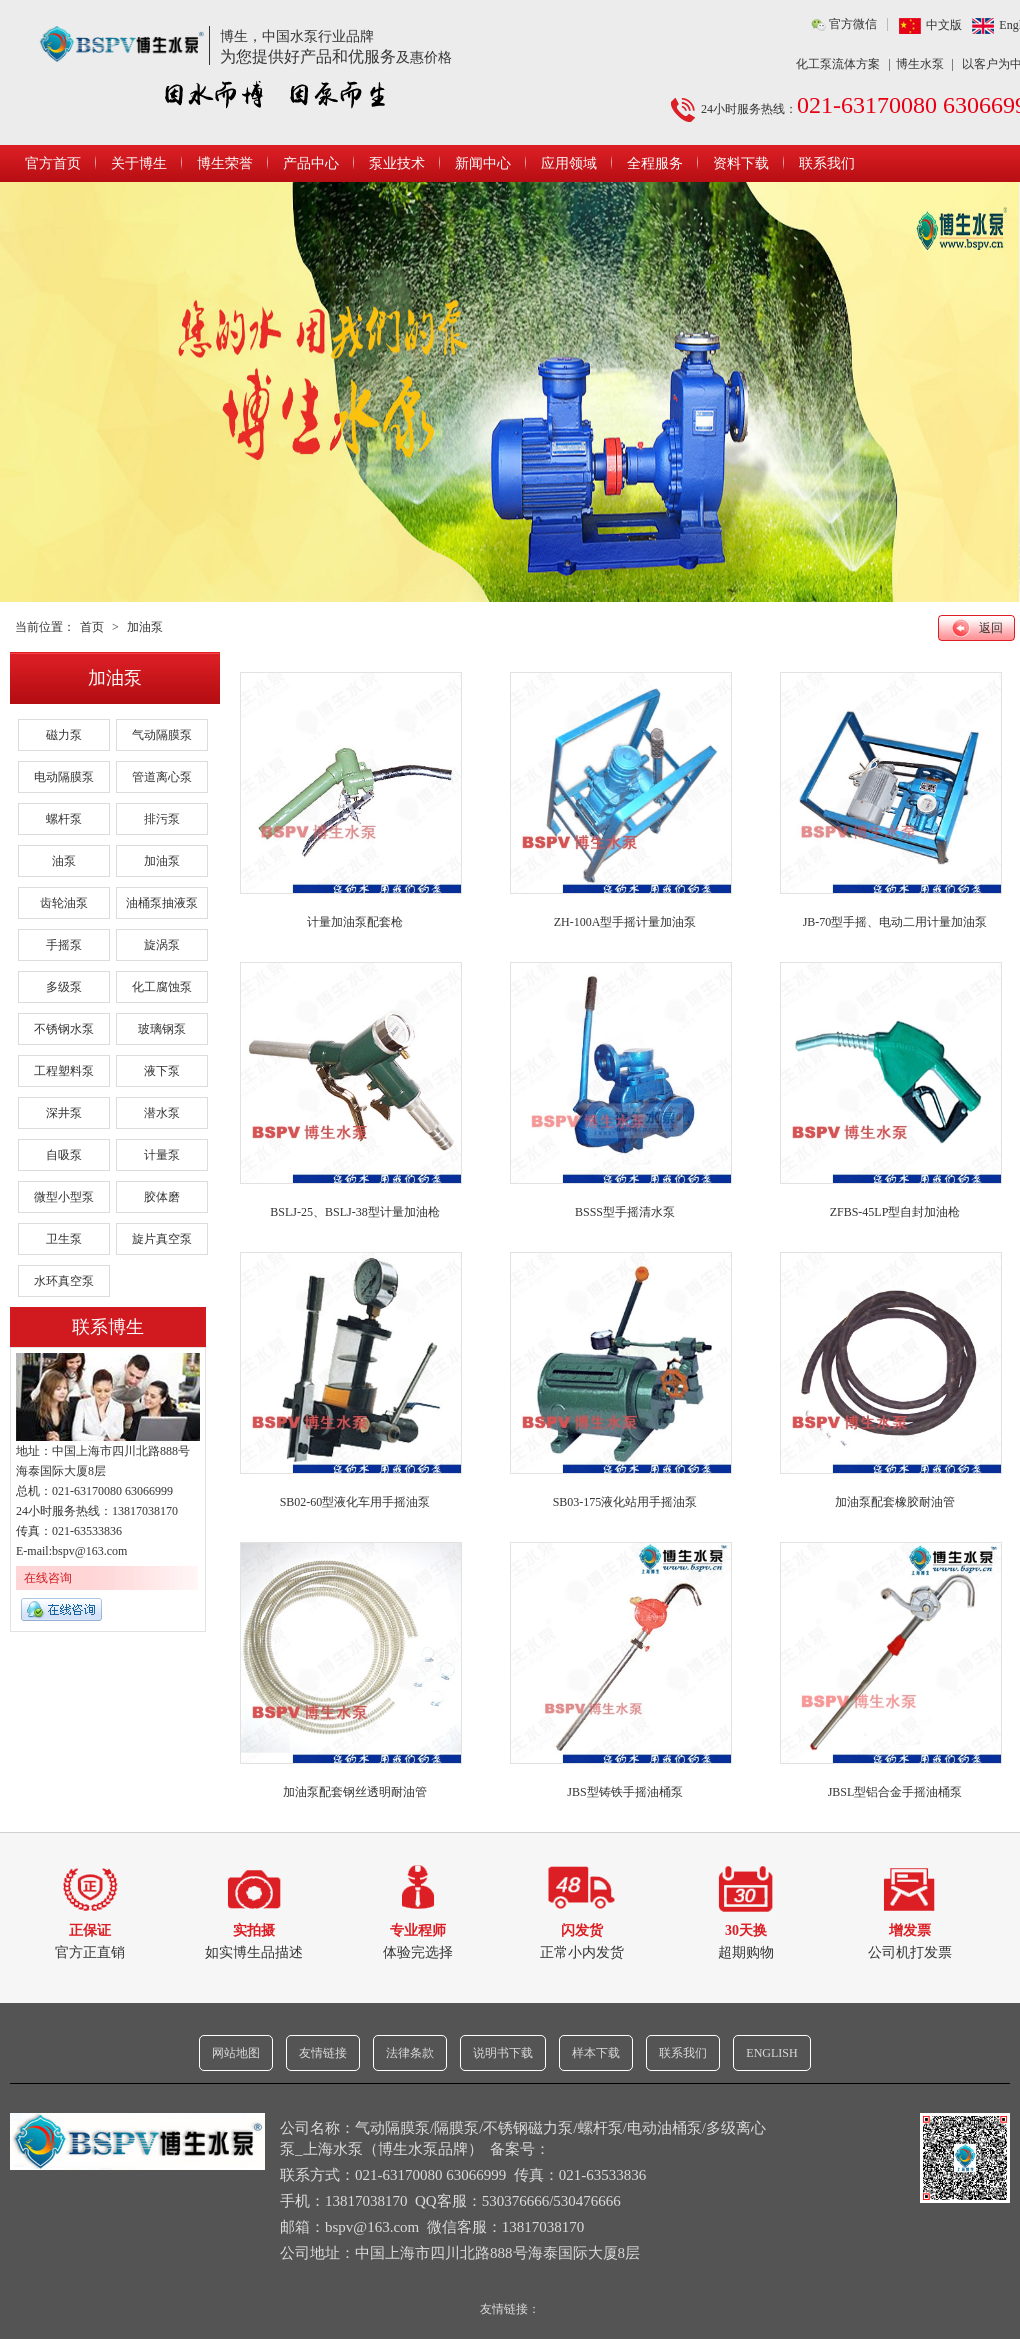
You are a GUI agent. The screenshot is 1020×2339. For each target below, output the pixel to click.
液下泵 (162, 1071)
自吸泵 (64, 1155)
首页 (92, 627)
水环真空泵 (64, 1281)
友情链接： (510, 2309)
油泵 (64, 861)
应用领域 (569, 163)
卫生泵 (64, 1239)
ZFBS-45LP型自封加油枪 (895, 1212)
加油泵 (145, 627)
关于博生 (139, 163)
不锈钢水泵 (64, 1029)
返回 (991, 628)
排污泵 (162, 819)
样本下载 (596, 2053)
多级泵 (64, 987)
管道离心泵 (162, 777)
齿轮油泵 (64, 903)
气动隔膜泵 (162, 735)
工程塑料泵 (64, 1071)
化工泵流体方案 (838, 64)
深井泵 (64, 1113)
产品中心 (311, 163)
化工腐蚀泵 (162, 987)
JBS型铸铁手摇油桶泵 (624, 1792)
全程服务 (655, 163)
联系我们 (827, 163)
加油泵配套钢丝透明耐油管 (355, 1792)
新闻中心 (483, 163)
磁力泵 (64, 735)
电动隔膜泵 (64, 777)
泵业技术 (397, 163)
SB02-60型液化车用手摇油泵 (355, 1502)
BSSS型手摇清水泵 (625, 1212)
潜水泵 (162, 1113)
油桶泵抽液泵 (162, 903)
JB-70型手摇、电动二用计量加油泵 (895, 922)
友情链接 (323, 2053)
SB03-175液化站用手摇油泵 (625, 1502)
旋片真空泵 (162, 1239)
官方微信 (853, 24)
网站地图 (236, 2053)
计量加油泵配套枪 (355, 922)
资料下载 (741, 163)
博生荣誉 (225, 163)
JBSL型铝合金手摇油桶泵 (895, 1792)
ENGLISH (771, 2053)
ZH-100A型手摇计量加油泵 (625, 922)
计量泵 (162, 1155)
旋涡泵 (162, 945)
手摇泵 (64, 945)
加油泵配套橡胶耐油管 (895, 1502)
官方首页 (53, 163)
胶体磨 (162, 1197)
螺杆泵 (64, 819)
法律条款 (410, 2053)
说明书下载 (503, 2053)
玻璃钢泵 (162, 1029)
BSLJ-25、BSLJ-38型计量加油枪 (354, 1212)
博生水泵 (920, 64)
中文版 (944, 25)
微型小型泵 (64, 1197)
